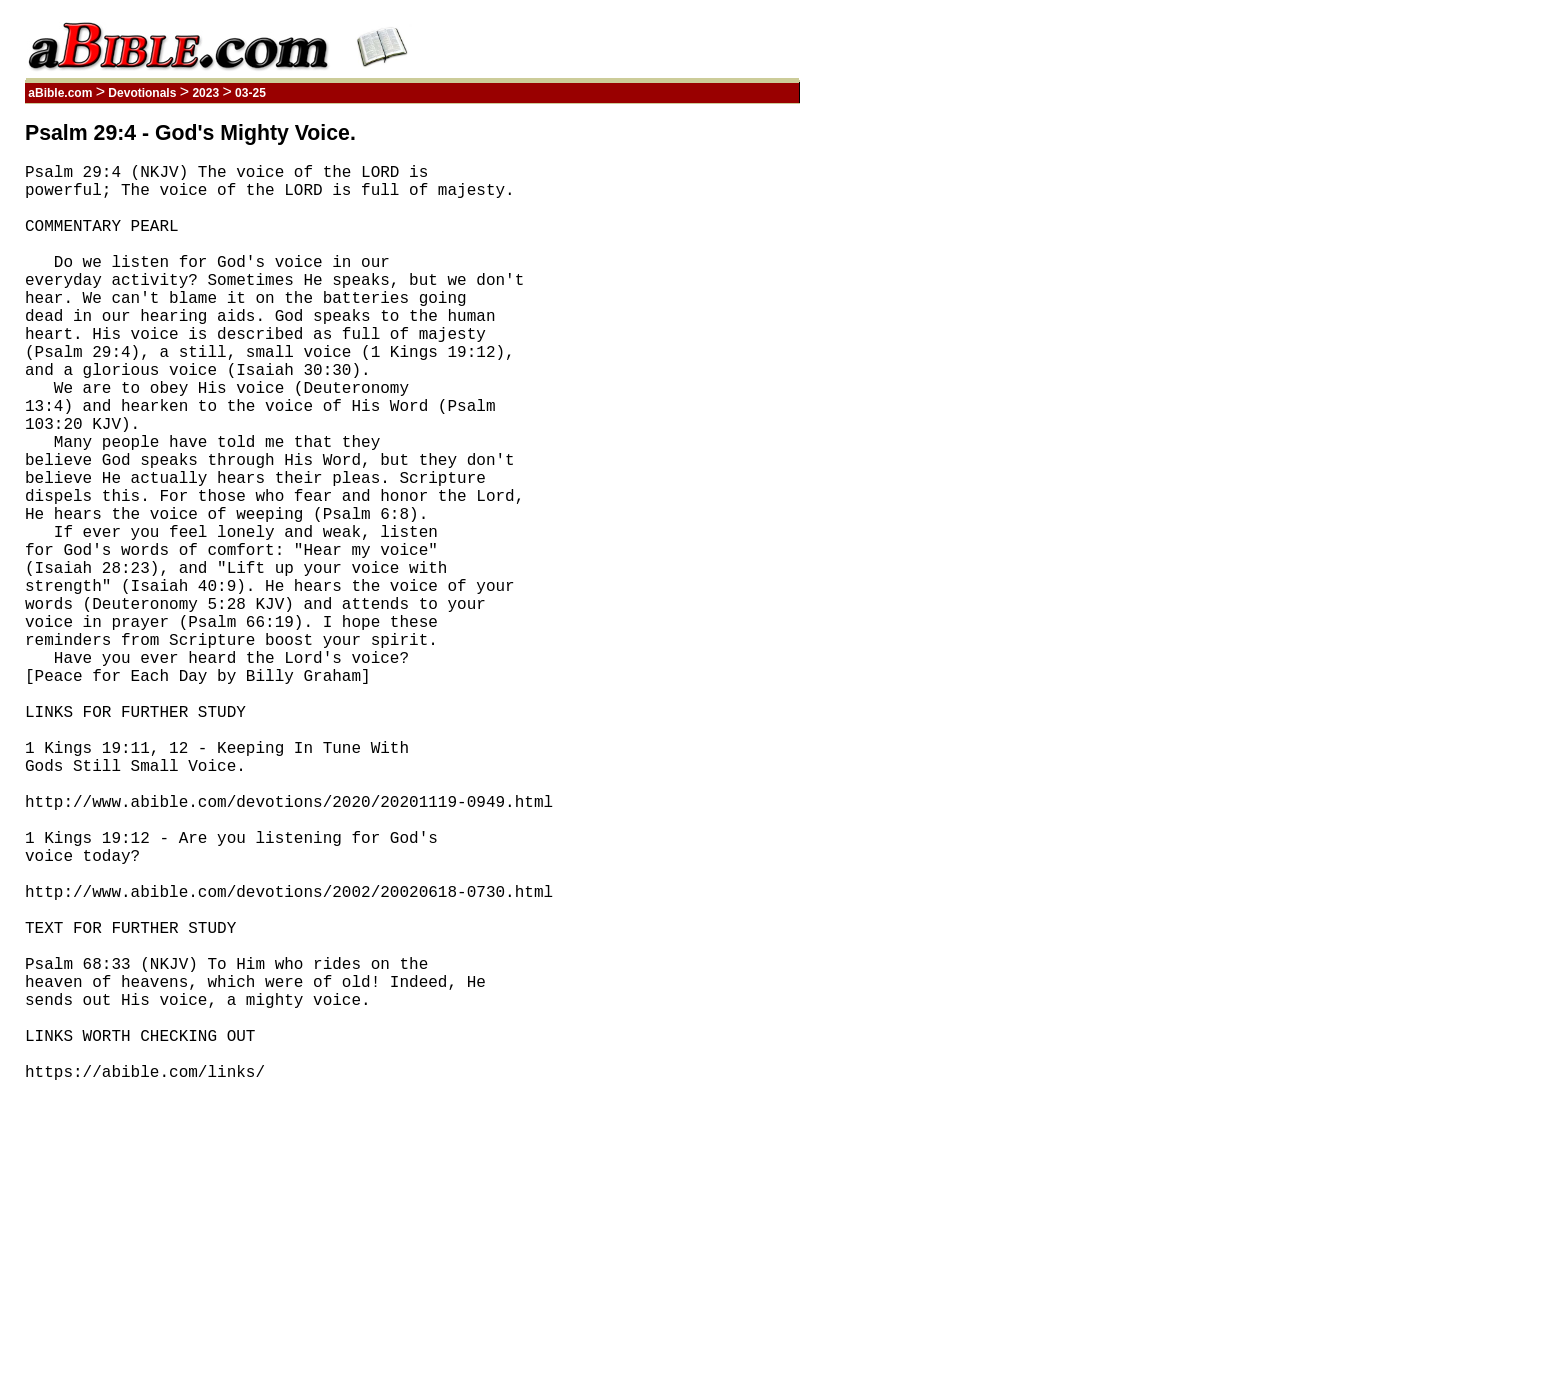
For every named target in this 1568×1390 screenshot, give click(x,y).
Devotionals (142, 93)
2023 (205, 93)
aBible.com (60, 93)
